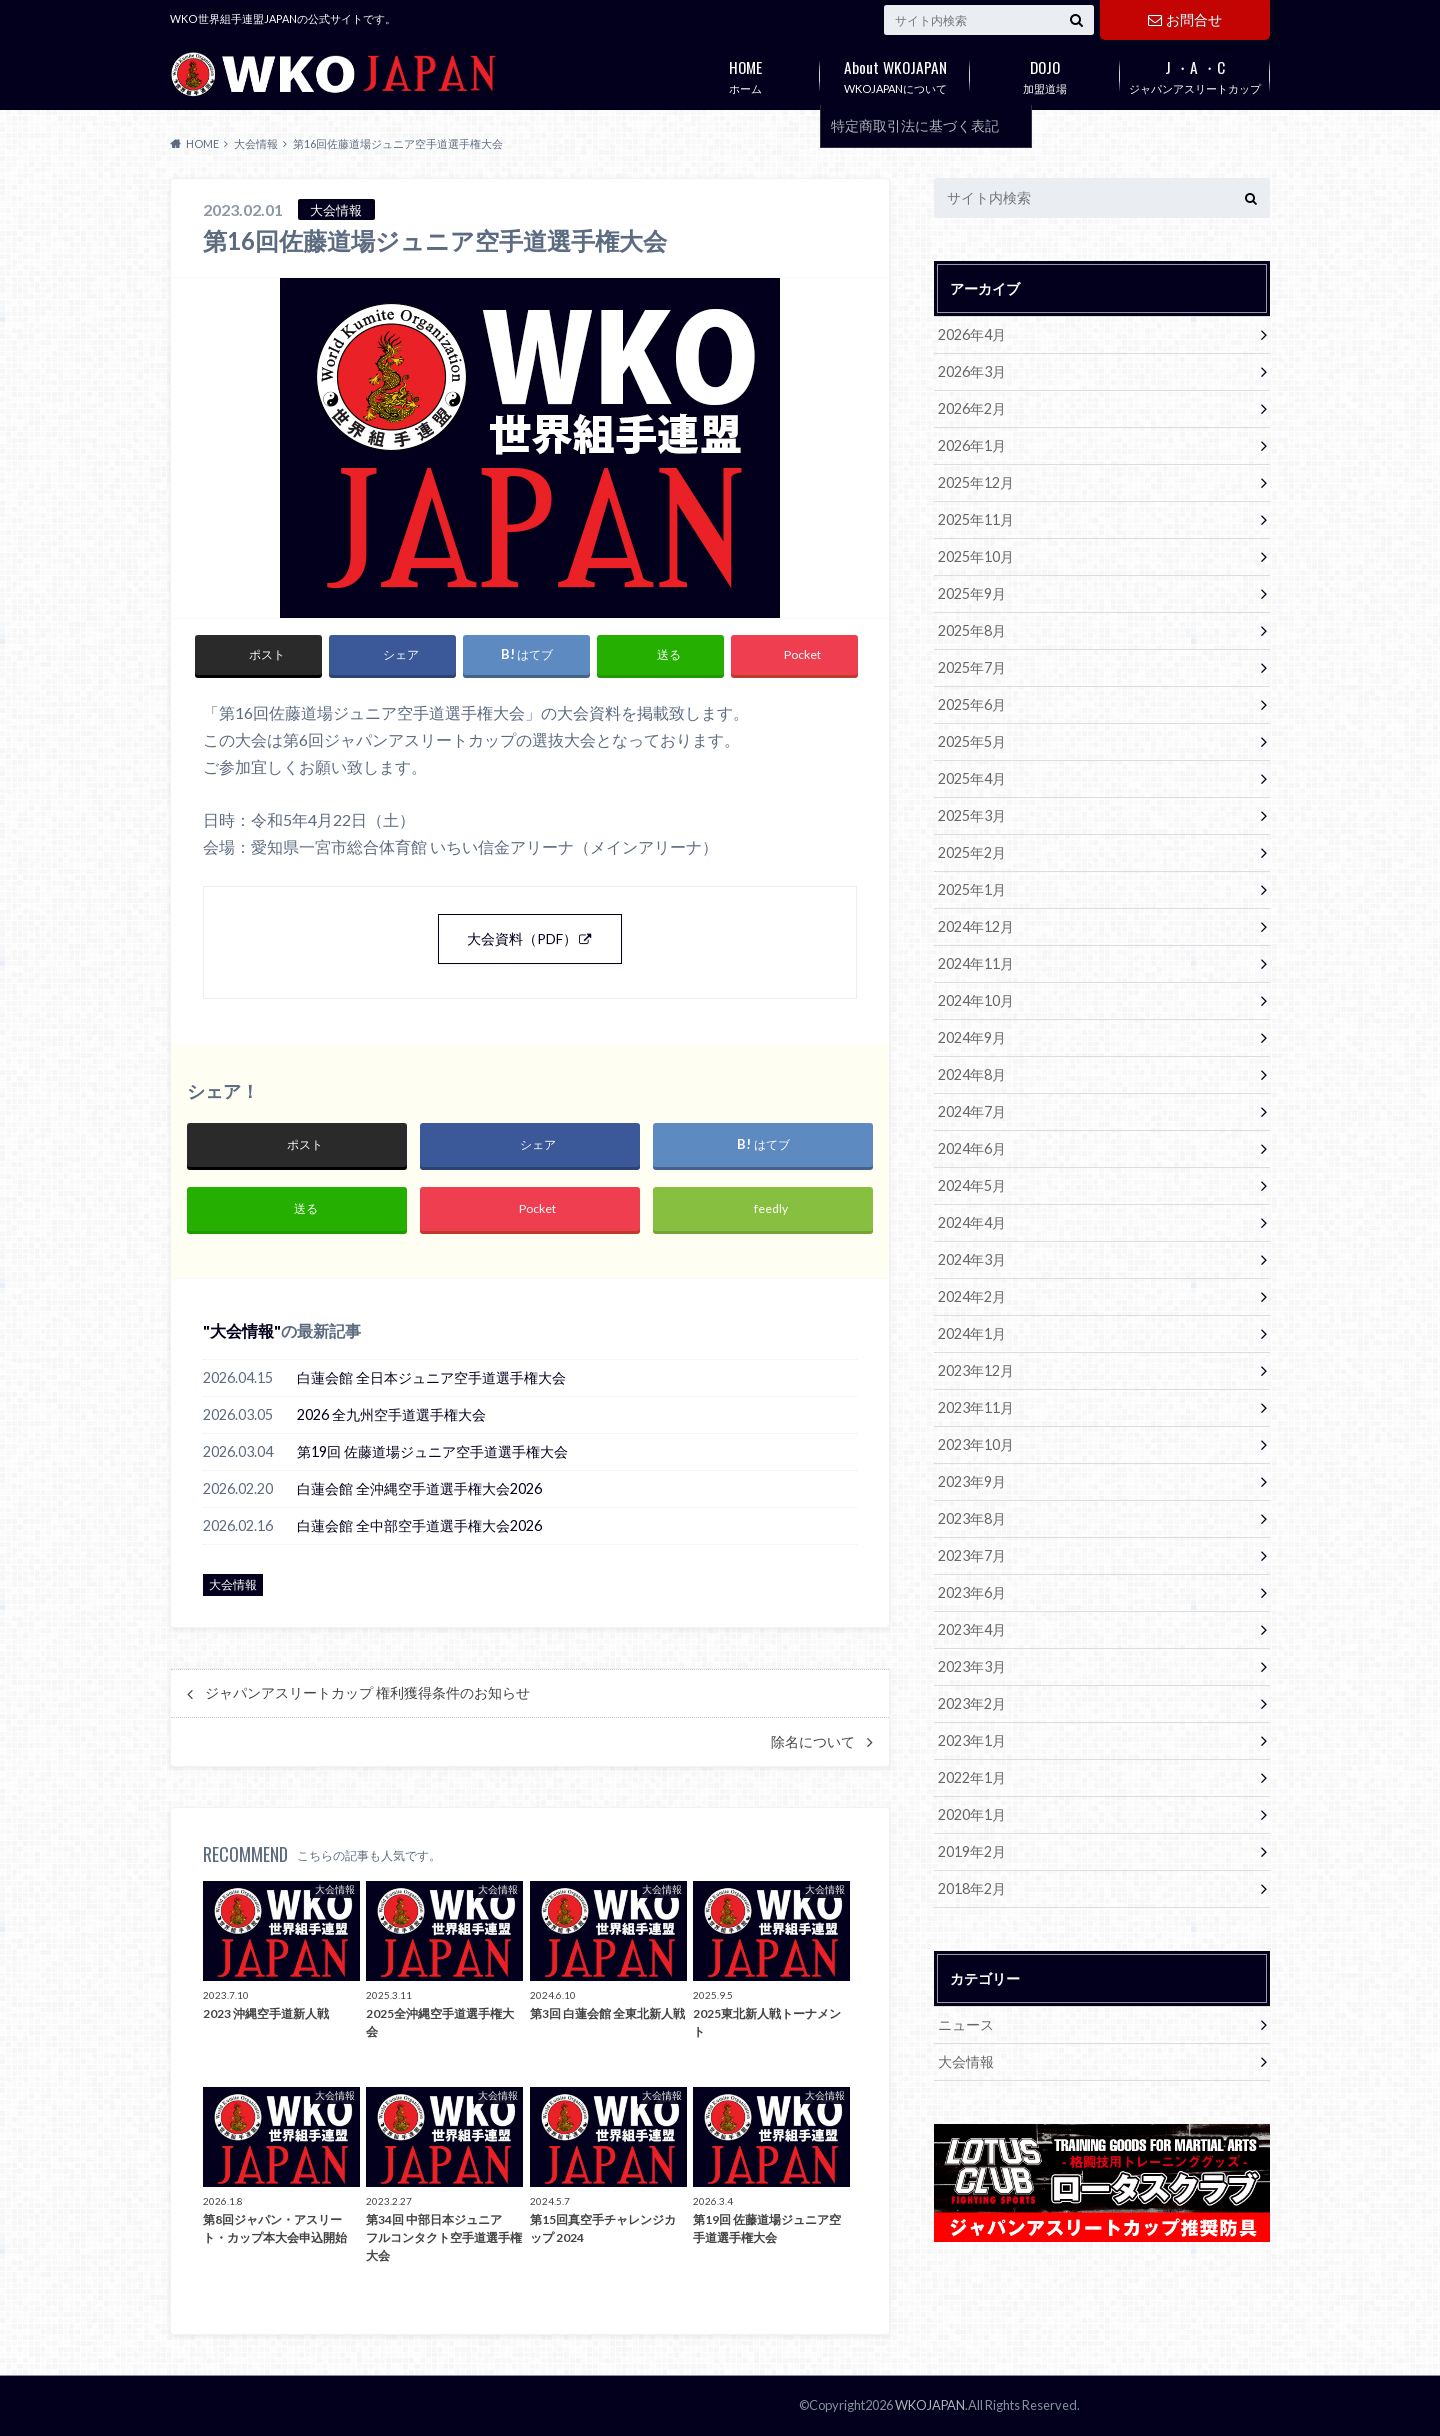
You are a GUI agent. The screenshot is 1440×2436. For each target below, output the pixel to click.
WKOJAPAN (930, 2405)
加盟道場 (1045, 73)
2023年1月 (972, 1740)
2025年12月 (976, 482)
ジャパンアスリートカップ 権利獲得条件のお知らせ (367, 1693)
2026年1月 (972, 445)
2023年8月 (972, 1518)
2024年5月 (972, 1185)
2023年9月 (972, 1481)
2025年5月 (972, 741)
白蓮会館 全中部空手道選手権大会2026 (419, 1525)
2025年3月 (972, 815)
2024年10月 (976, 1000)
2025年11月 (976, 519)
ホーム (745, 73)
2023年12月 (976, 1370)
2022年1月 (972, 1777)
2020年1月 (972, 1814)
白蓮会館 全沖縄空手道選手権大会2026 (419, 1488)
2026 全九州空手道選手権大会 (391, 1414)
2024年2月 (972, 1296)
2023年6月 (972, 1592)
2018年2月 (972, 1888)
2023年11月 (976, 1407)
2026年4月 (972, 334)
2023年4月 (972, 1629)
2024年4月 (972, 1222)
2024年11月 (976, 963)
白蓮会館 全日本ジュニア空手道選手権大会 (431, 1377)
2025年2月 (972, 852)
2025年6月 (972, 704)
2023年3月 (972, 1666)
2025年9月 (972, 593)
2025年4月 (972, 778)
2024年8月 (972, 1074)
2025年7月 (972, 667)
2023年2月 (972, 1703)
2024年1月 (972, 1333)
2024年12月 (976, 926)
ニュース (966, 2024)
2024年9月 (972, 1037)
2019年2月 (972, 1851)
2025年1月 (972, 889)
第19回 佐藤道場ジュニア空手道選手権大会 (432, 1451)
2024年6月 (972, 1148)
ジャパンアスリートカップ (1195, 73)
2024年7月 (972, 1111)
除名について (813, 1742)
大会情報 (242, 1330)
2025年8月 (972, 630)
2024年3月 (972, 1259)
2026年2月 (972, 408)
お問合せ (1185, 19)
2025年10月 (976, 556)
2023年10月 (976, 1444)
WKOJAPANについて (895, 73)
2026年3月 (972, 371)
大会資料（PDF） (522, 939)
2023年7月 (972, 1555)
